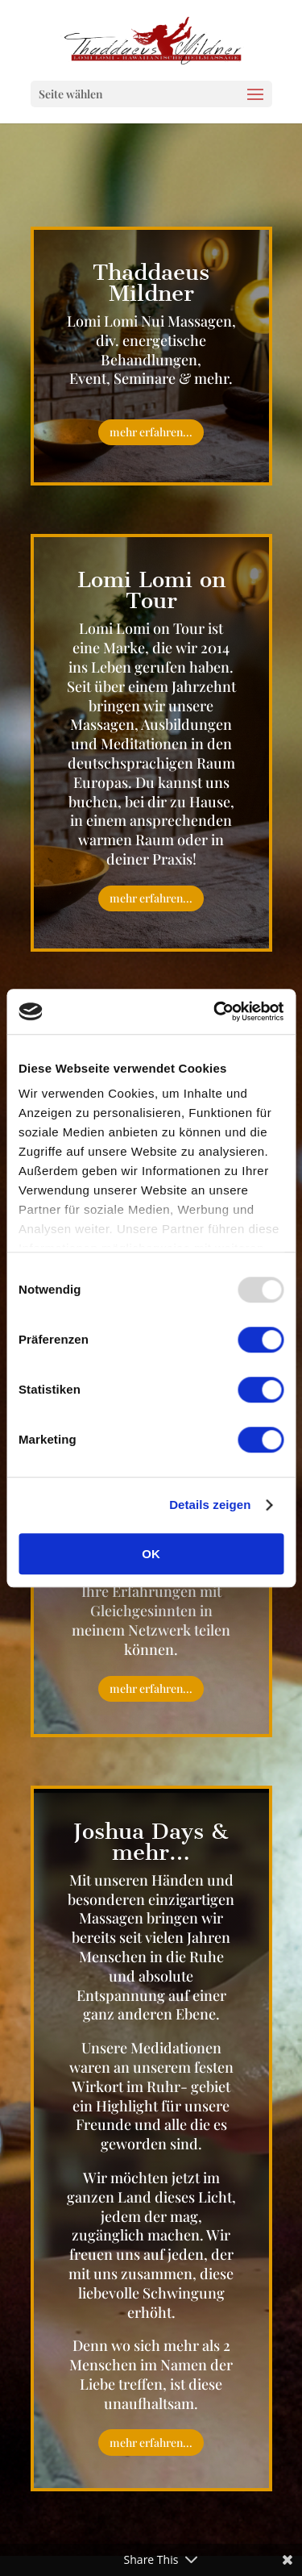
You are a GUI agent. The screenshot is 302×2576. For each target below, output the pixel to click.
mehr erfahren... (151, 432)
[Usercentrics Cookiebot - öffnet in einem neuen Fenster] (215, 1011)
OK (151, 1554)
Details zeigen (209, 1504)
